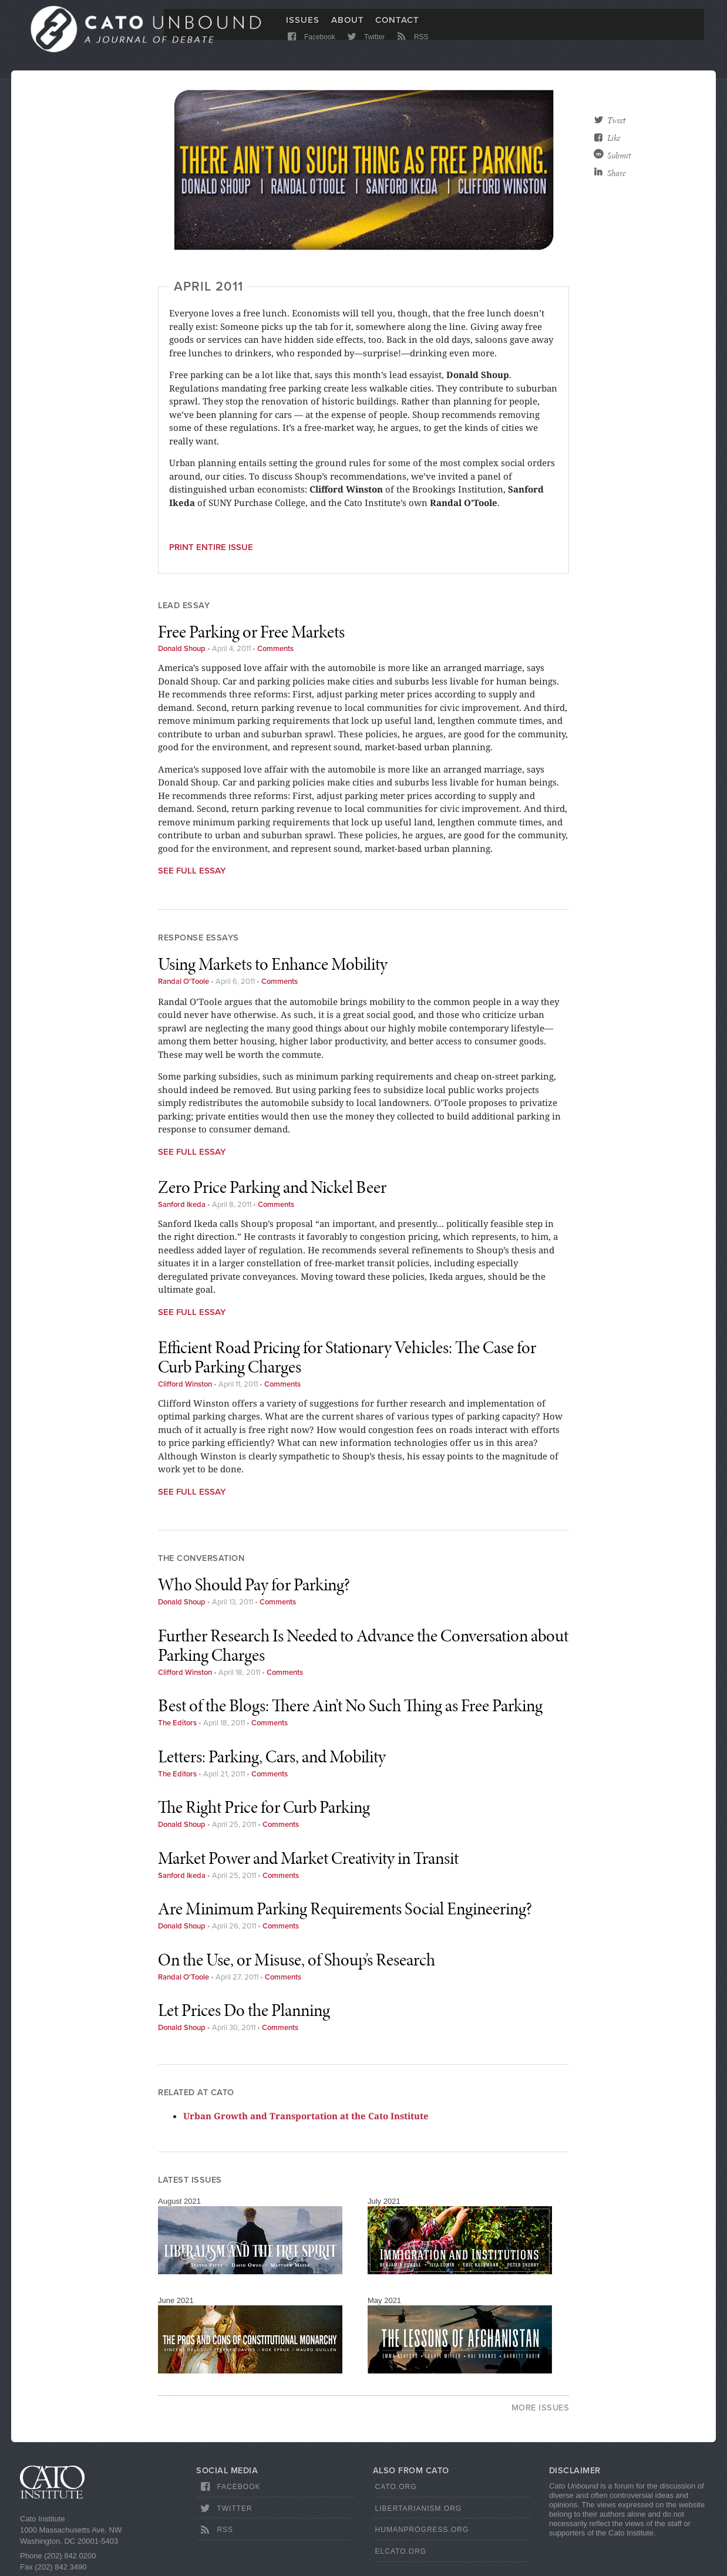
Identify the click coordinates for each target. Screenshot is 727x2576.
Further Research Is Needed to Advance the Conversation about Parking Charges (363, 1645)
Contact (397, 27)
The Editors (177, 1723)
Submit (619, 155)
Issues (302, 27)
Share (616, 173)
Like (613, 138)
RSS (412, 48)
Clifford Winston (185, 1384)
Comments (275, 648)
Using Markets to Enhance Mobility (273, 964)
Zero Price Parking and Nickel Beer (272, 1187)
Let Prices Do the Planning (244, 2010)
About (347, 27)
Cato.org (396, 2487)
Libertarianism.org (418, 2508)
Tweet (616, 120)
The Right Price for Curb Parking (264, 1807)
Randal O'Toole (183, 981)
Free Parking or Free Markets (251, 631)
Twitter (365, 48)
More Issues (540, 2408)
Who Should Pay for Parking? (254, 1584)
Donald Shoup (182, 648)
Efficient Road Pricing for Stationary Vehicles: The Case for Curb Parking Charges (347, 1357)
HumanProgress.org (422, 2530)
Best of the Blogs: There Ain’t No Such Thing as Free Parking (350, 1705)
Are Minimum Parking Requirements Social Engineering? (345, 1908)
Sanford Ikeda (182, 1204)
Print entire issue (211, 547)
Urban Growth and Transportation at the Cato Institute (306, 2116)
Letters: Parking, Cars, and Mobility (272, 1756)
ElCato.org (401, 2551)
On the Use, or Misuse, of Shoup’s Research (296, 1959)
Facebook (310, 48)
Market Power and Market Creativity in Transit (308, 1858)
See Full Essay (192, 870)
